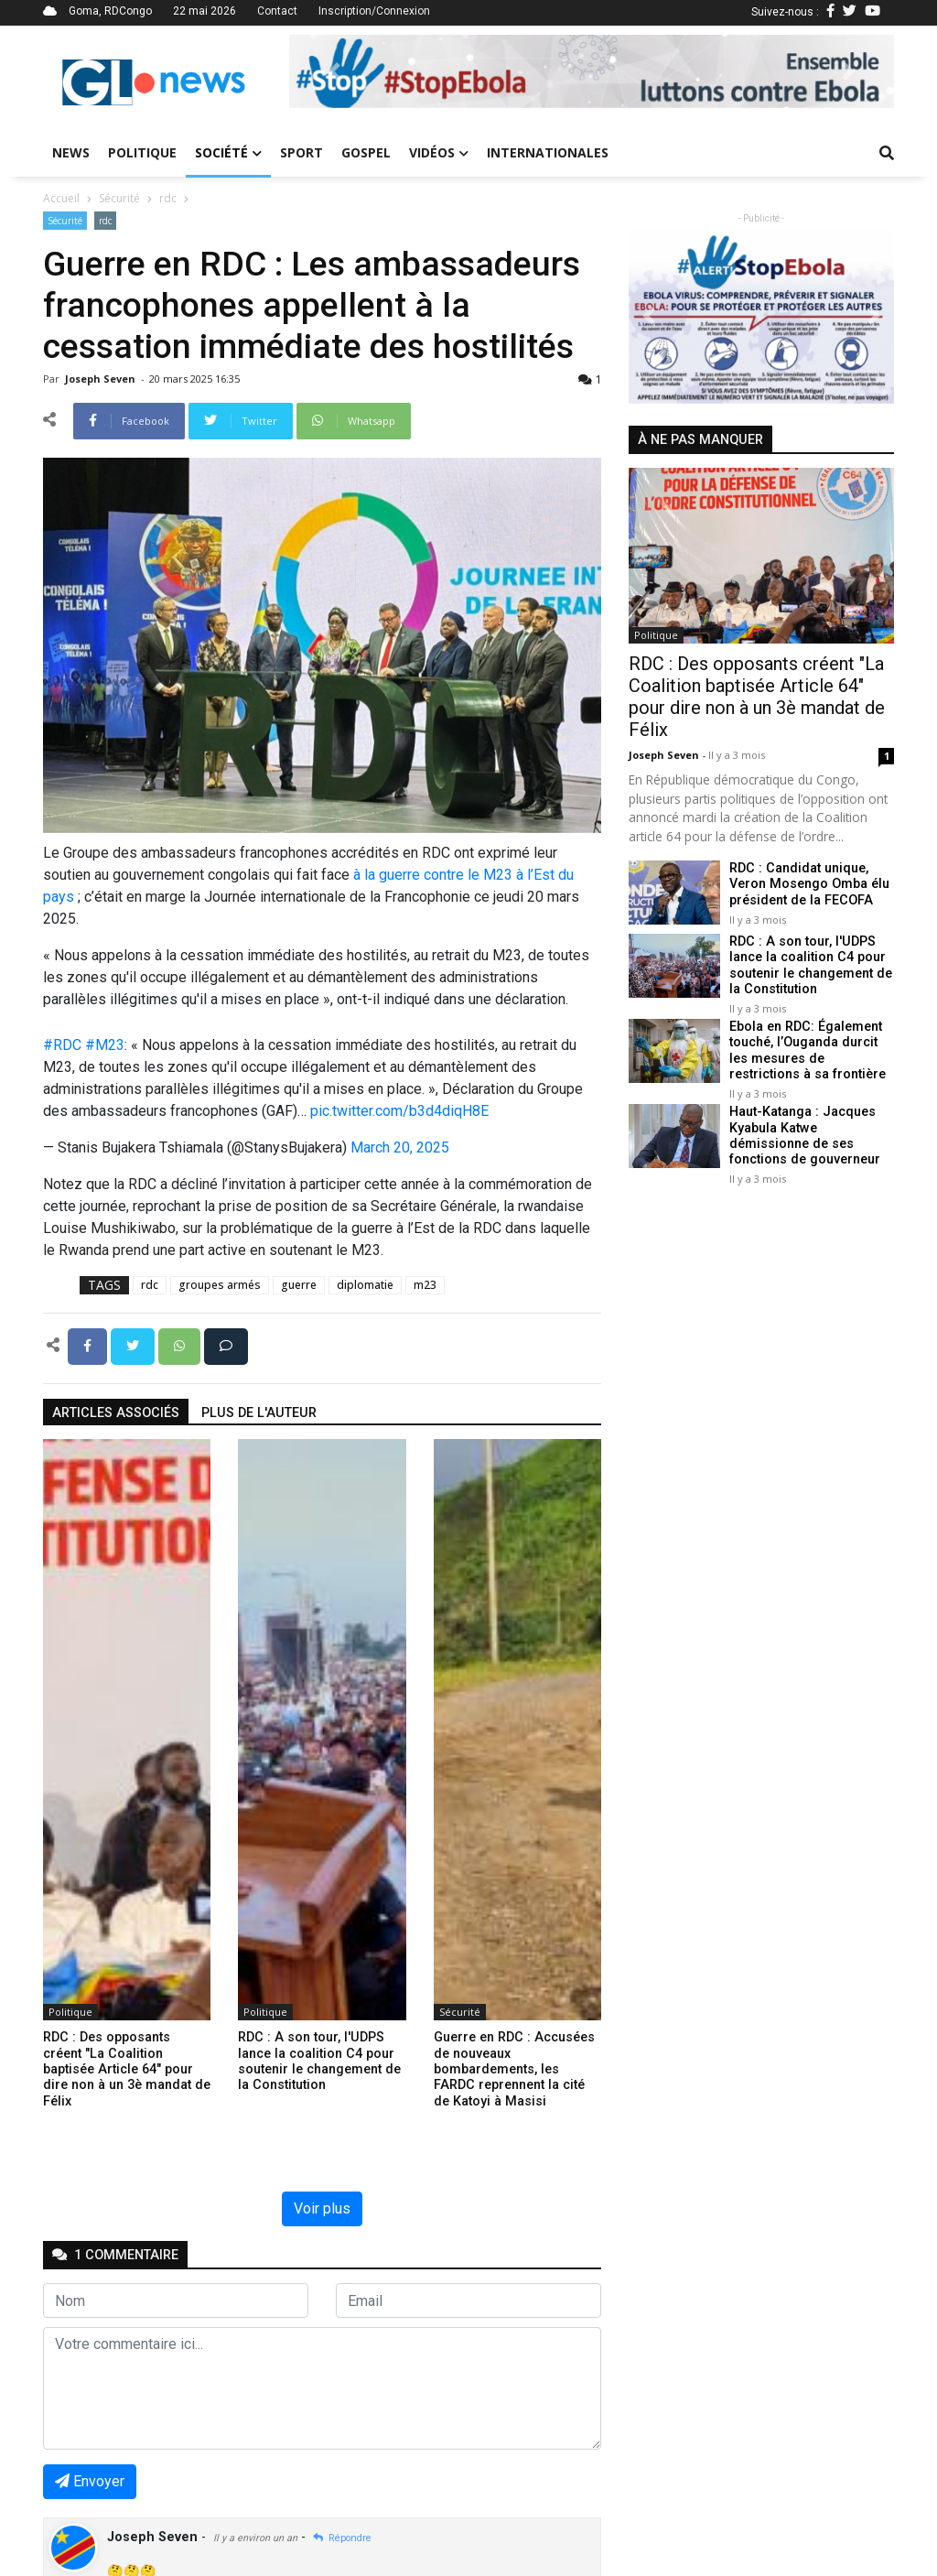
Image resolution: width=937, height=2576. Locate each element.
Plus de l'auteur (259, 1413)
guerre (299, 1285)
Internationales (548, 152)
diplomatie (365, 1285)
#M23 (104, 1045)
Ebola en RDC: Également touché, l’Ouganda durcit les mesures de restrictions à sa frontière (807, 1050)
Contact (277, 11)
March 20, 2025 (399, 1147)
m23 (425, 1285)
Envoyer (89, 2481)
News (71, 152)
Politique (142, 152)
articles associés (115, 1413)
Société (228, 152)
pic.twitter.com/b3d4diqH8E (399, 1111)
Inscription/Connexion (374, 11)
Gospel (366, 152)
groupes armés (219, 1285)
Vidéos (438, 152)
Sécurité (119, 198)
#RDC (62, 1045)
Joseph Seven (101, 378)
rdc (168, 198)
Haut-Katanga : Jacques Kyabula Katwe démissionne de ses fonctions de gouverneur (804, 1135)
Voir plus (322, 2208)
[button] (334, 71)
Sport (301, 152)
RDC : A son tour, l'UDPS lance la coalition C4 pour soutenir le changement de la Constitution (810, 965)
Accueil (61, 198)
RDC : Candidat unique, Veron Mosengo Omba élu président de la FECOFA (809, 884)
